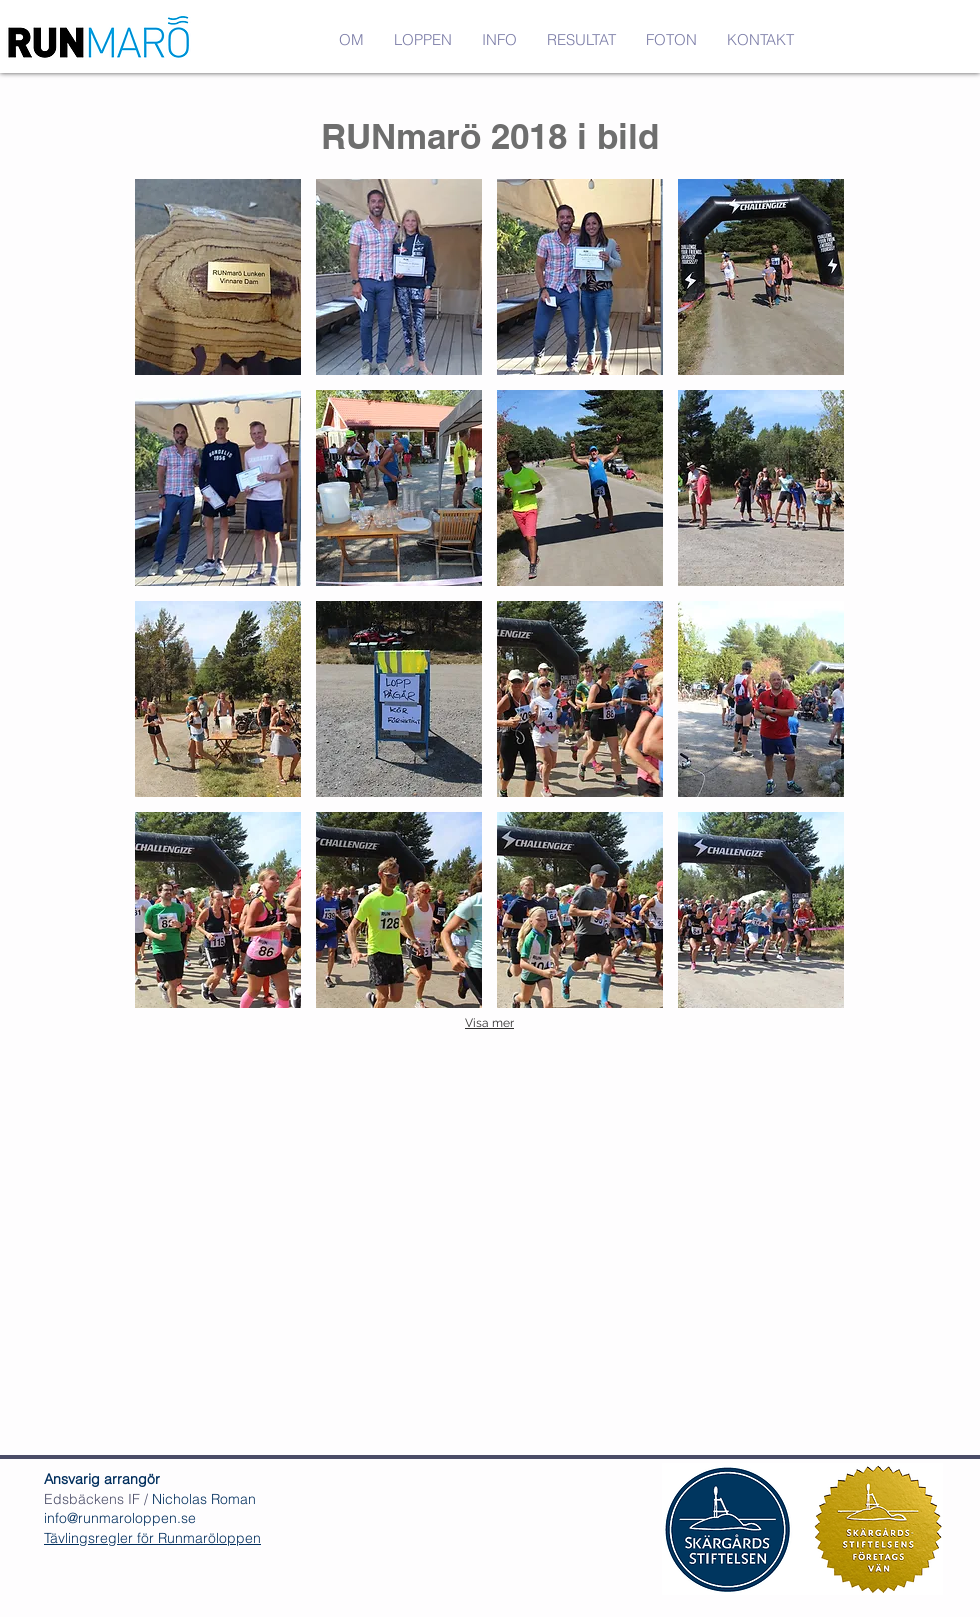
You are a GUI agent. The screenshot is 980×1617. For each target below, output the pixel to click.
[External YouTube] (490, 1231)
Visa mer (489, 1023)
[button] (671, 40)
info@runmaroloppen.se (120, 1518)
